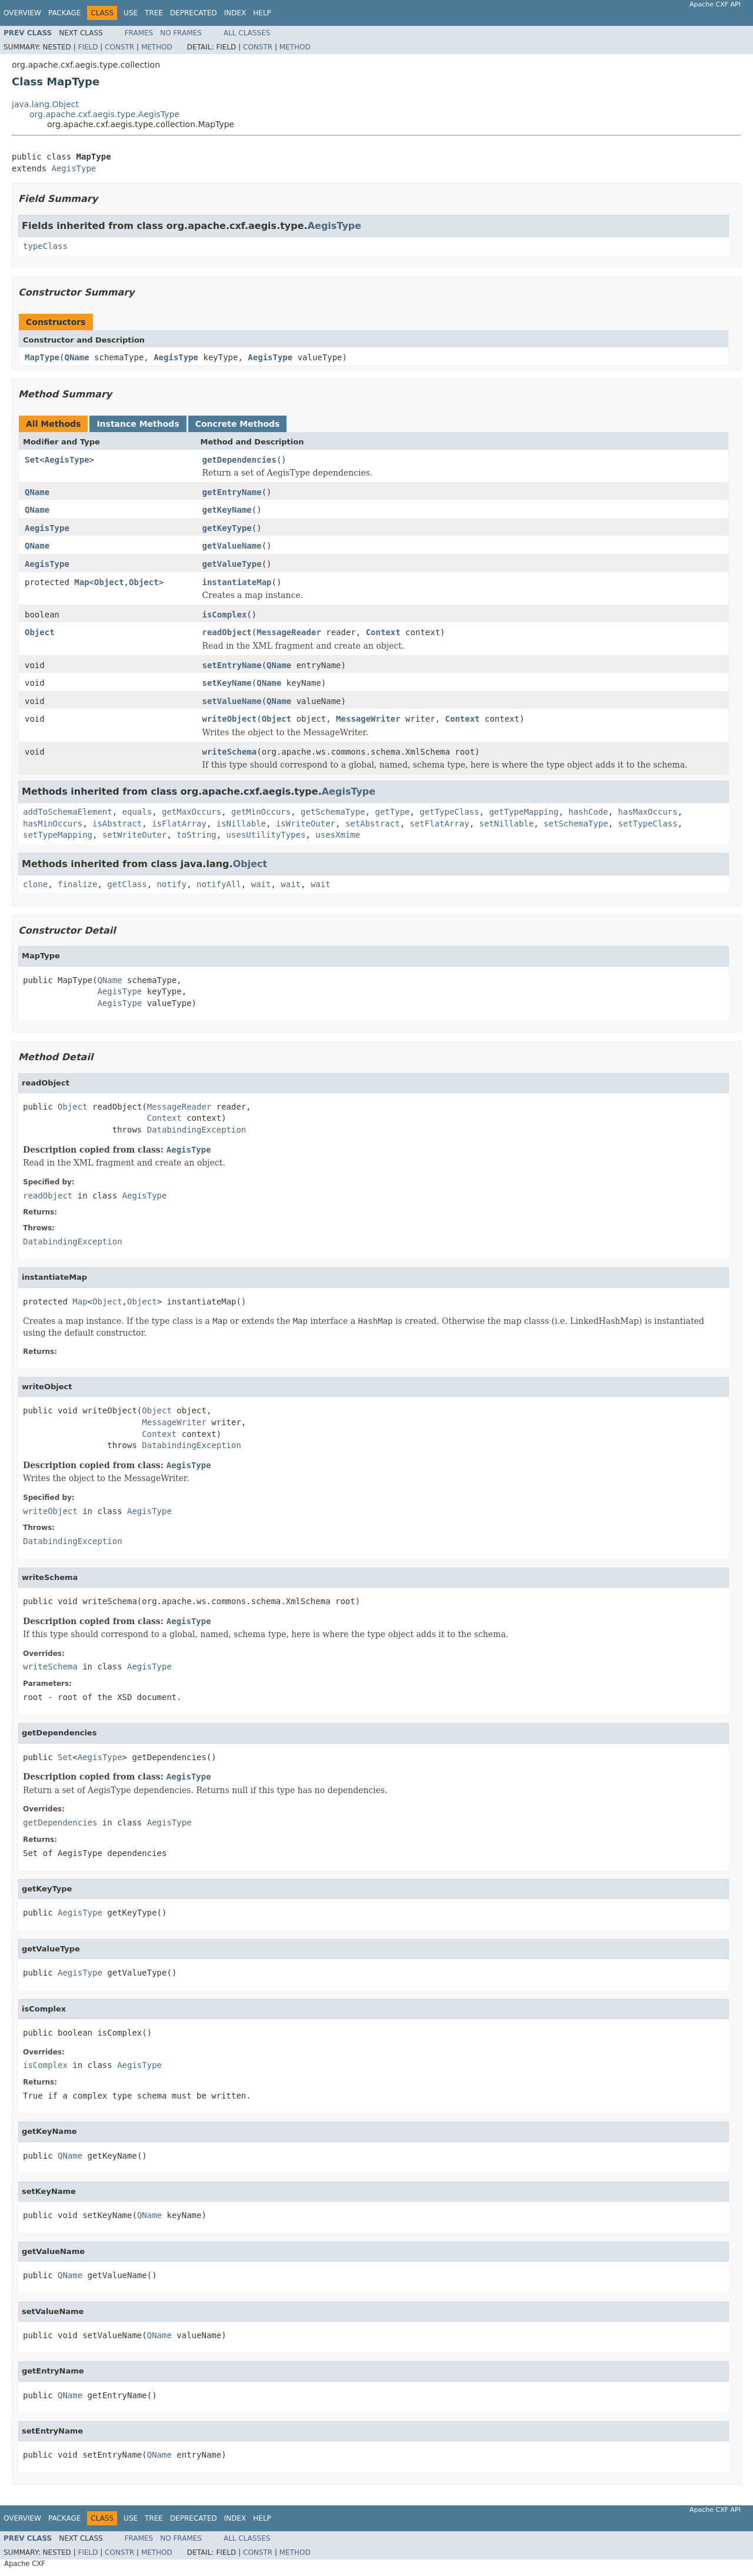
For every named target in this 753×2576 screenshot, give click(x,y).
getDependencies (239, 459)
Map (81, 582)
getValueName (232, 545)
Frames (139, 33)
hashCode (588, 811)
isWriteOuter (305, 823)
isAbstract (117, 823)
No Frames (181, 33)
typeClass (45, 246)
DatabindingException (196, 1129)
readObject (227, 632)
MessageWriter (368, 718)
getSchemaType (333, 811)
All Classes (247, 33)
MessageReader (288, 632)
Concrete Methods (237, 424)
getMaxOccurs (191, 811)
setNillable (506, 823)
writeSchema (229, 751)
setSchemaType (576, 823)
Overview (22, 13)
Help (262, 13)
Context (383, 632)
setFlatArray (439, 823)
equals (137, 811)
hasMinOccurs (52, 823)
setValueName (232, 701)
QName (76, 357)
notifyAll (218, 884)
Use (131, 13)
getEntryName (232, 492)
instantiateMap (237, 582)
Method (156, 47)
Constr (119, 47)
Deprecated (193, 13)
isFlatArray (179, 823)
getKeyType (227, 528)
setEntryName (232, 665)
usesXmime (337, 834)
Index (235, 13)
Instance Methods (137, 424)
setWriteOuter (134, 834)
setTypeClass (648, 823)
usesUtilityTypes (266, 834)
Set (32, 459)
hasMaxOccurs (648, 811)
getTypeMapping (523, 811)
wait (261, 884)
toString (196, 834)
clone (35, 884)
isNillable (241, 823)
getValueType (232, 564)
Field (88, 47)
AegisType (73, 168)
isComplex (224, 614)
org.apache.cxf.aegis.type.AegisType (104, 114)
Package (64, 13)
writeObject (229, 718)
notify (172, 884)
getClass (126, 884)
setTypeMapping (57, 834)
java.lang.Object (45, 104)
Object (109, 582)
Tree (154, 13)
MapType (42, 357)
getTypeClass (449, 811)
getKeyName (227, 509)
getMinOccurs (261, 811)
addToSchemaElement (67, 811)
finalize (77, 884)
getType (392, 811)
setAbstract (372, 823)
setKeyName (227, 683)
